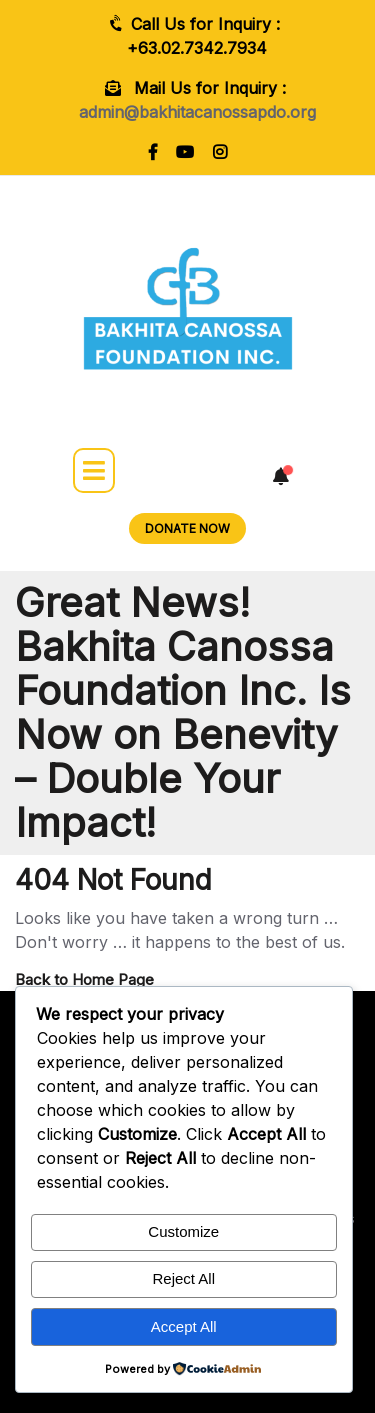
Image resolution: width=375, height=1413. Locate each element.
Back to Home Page (84, 979)
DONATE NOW (187, 528)
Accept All (184, 1326)
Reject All (183, 1278)
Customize (183, 1231)
